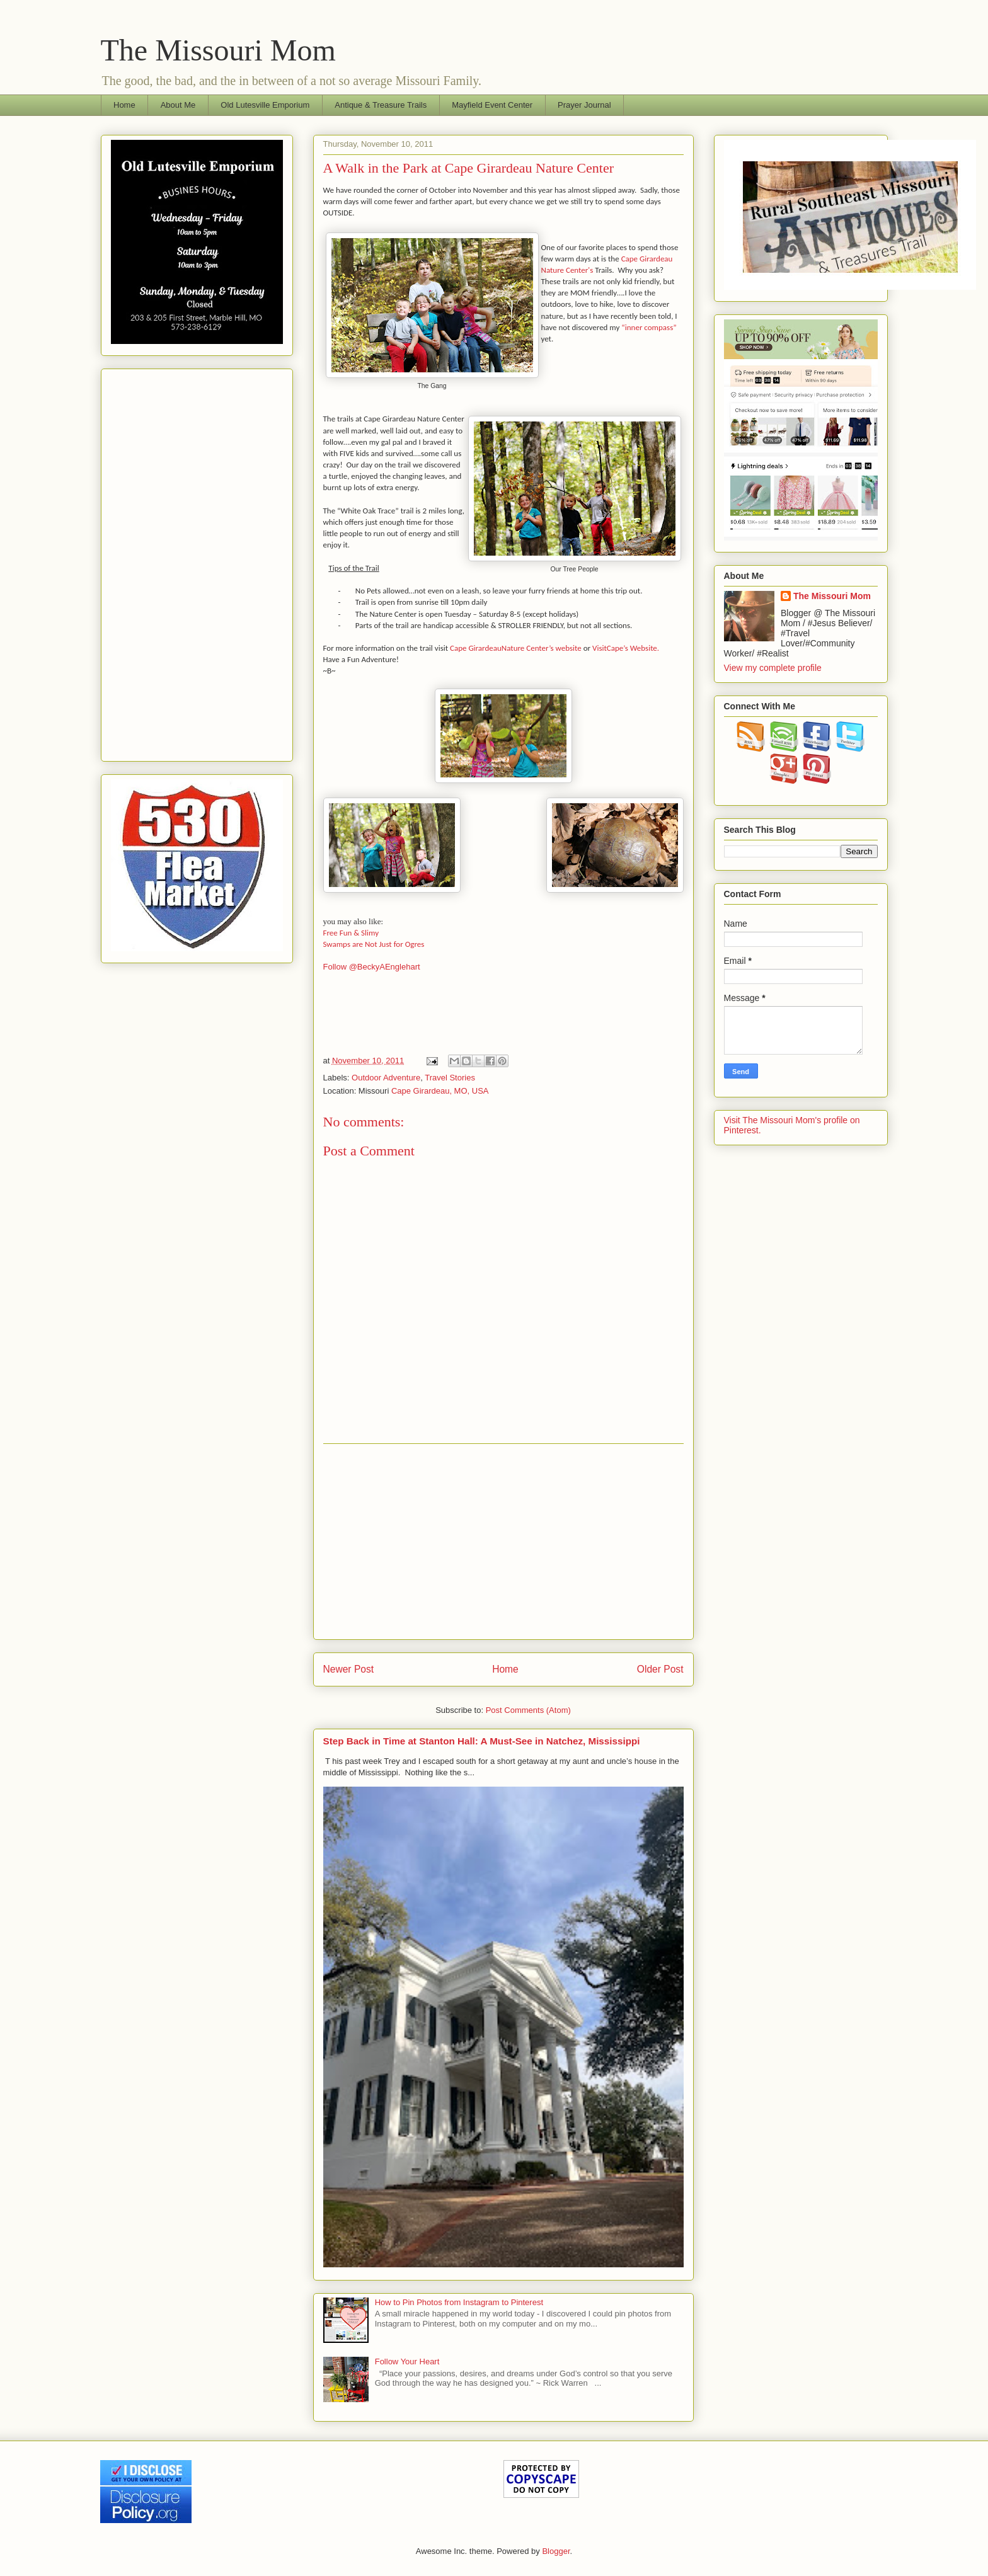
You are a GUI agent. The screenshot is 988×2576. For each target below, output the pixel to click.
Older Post (660, 1669)
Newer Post (348, 1669)
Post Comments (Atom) (528, 1710)
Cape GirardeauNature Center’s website (516, 648)
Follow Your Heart (407, 2361)
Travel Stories (450, 1077)
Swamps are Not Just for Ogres (374, 944)
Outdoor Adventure (386, 1077)
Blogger (556, 2551)
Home (124, 105)
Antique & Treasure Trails (381, 105)
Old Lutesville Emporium (265, 105)
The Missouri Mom (218, 50)
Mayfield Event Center (492, 105)
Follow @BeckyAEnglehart (371, 966)
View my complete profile (773, 668)
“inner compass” (648, 327)
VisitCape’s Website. (625, 648)
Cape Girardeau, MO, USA (440, 1091)
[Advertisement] (503, 1541)
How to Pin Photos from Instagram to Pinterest (459, 2302)
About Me (178, 105)
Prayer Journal (584, 105)
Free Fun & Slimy (353, 932)
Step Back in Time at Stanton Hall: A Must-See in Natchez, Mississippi (481, 1741)
